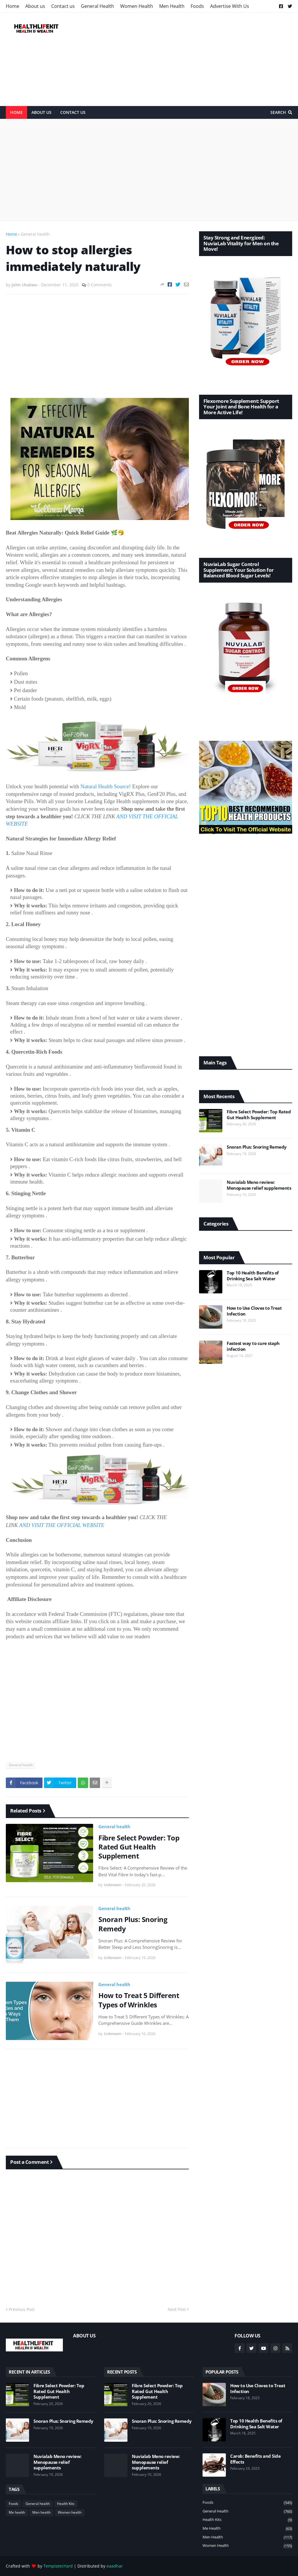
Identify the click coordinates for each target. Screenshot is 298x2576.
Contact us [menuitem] (63, 6)
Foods (13, 2503)
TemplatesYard (58, 2566)
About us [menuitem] (35, 6)
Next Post (177, 2309)
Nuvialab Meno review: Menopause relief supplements (259, 1185)
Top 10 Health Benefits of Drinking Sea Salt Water (253, 1275)
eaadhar (115, 2566)
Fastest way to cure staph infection (253, 1346)
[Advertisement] (186, 59)
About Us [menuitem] (41, 112)
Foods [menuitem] (197, 6)
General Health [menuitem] (97, 6)
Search (278, 112)
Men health (41, 2512)
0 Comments (99, 285)
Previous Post (22, 2309)
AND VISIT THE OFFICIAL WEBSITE (61, 1525)
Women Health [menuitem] (136, 6)
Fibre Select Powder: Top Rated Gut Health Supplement (138, 1847)
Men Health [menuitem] (172, 6)
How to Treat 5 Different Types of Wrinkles (138, 2000)
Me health (17, 2512)
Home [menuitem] (12, 6)
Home (11, 234)
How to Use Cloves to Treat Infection (254, 1311)
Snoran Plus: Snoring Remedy (132, 1924)
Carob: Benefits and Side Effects (255, 2459)
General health (35, 234)
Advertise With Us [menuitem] (229, 6)
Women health (69, 2512)
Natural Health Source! (105, 786)
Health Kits (65, 2503)
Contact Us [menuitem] (73, 112)
